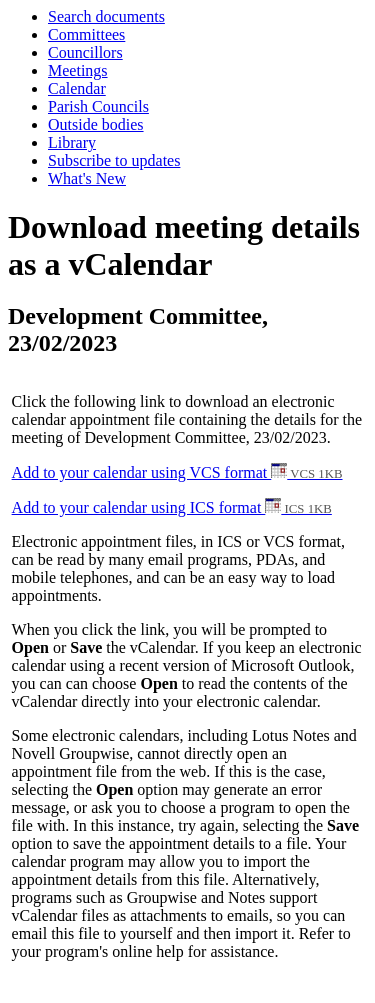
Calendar (77, 88)
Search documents (106, 16)
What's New (87, 178)
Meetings (78, 70)
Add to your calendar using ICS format (172, 507)
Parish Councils (98, 106)
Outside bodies (96, 124)
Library (72, 142)
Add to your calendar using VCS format (177, 472)
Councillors (85, 52)
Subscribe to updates (114, 160)
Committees (86, 34)
